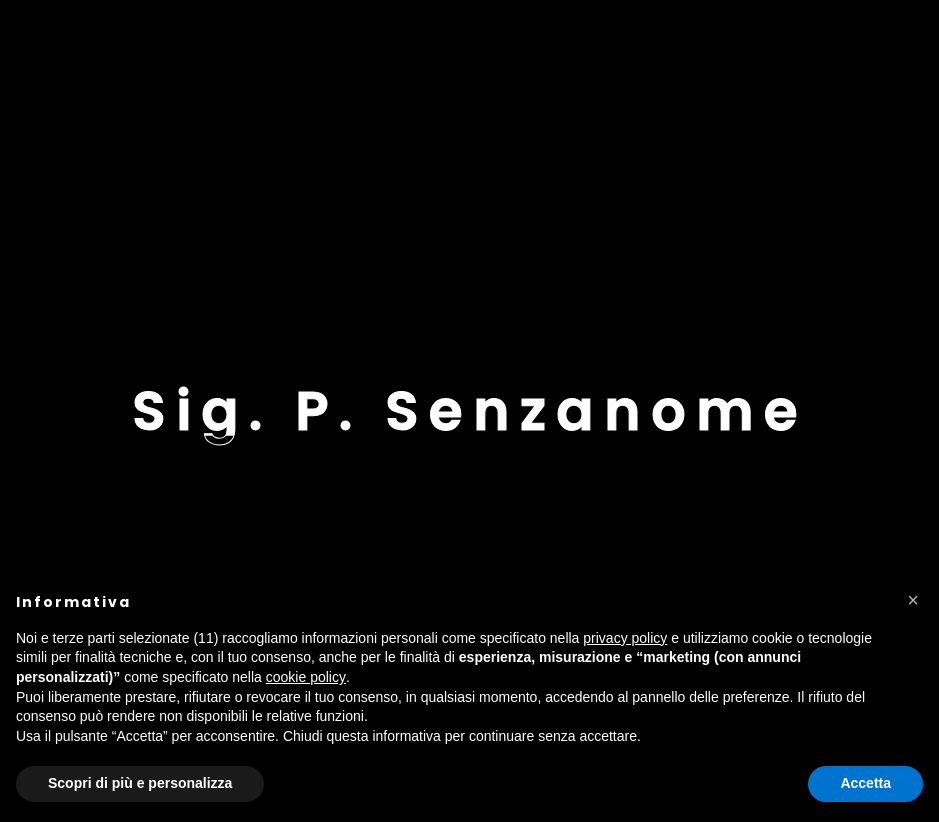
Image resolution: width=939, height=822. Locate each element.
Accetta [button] (865, 783)
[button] (913, 600)
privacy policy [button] (625, 638)
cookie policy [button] (306, 677)
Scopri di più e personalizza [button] (140, 783)
